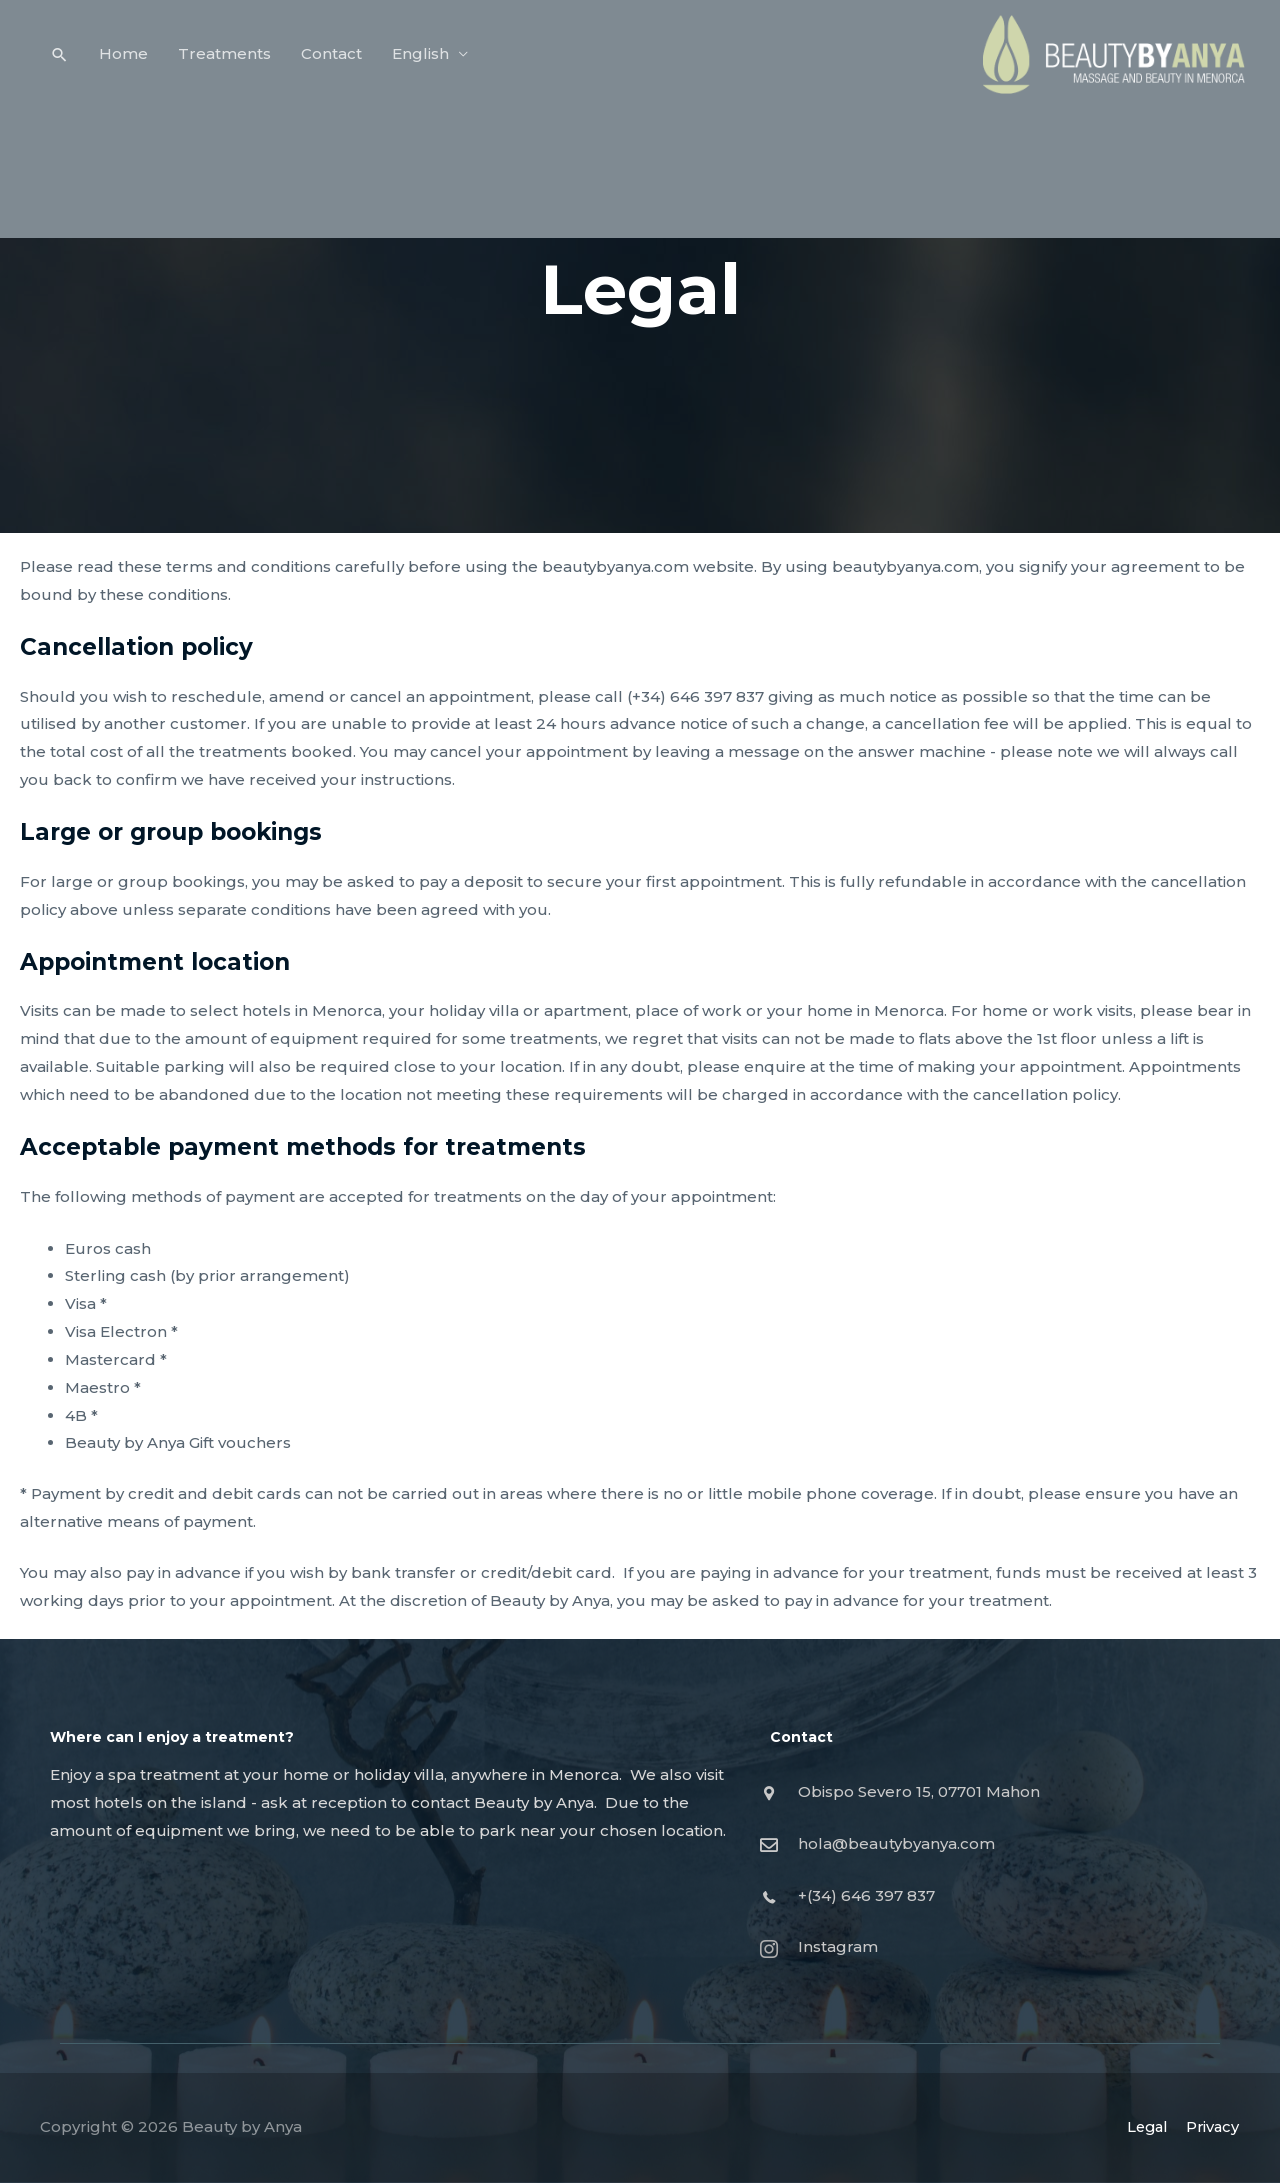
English (421, 59)
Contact (332, 59)
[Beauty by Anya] (1095, 58)
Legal (1144, 2126)
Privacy (1212, 2126)
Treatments (225, 59)
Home (124, 59)
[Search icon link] (60, 60)
